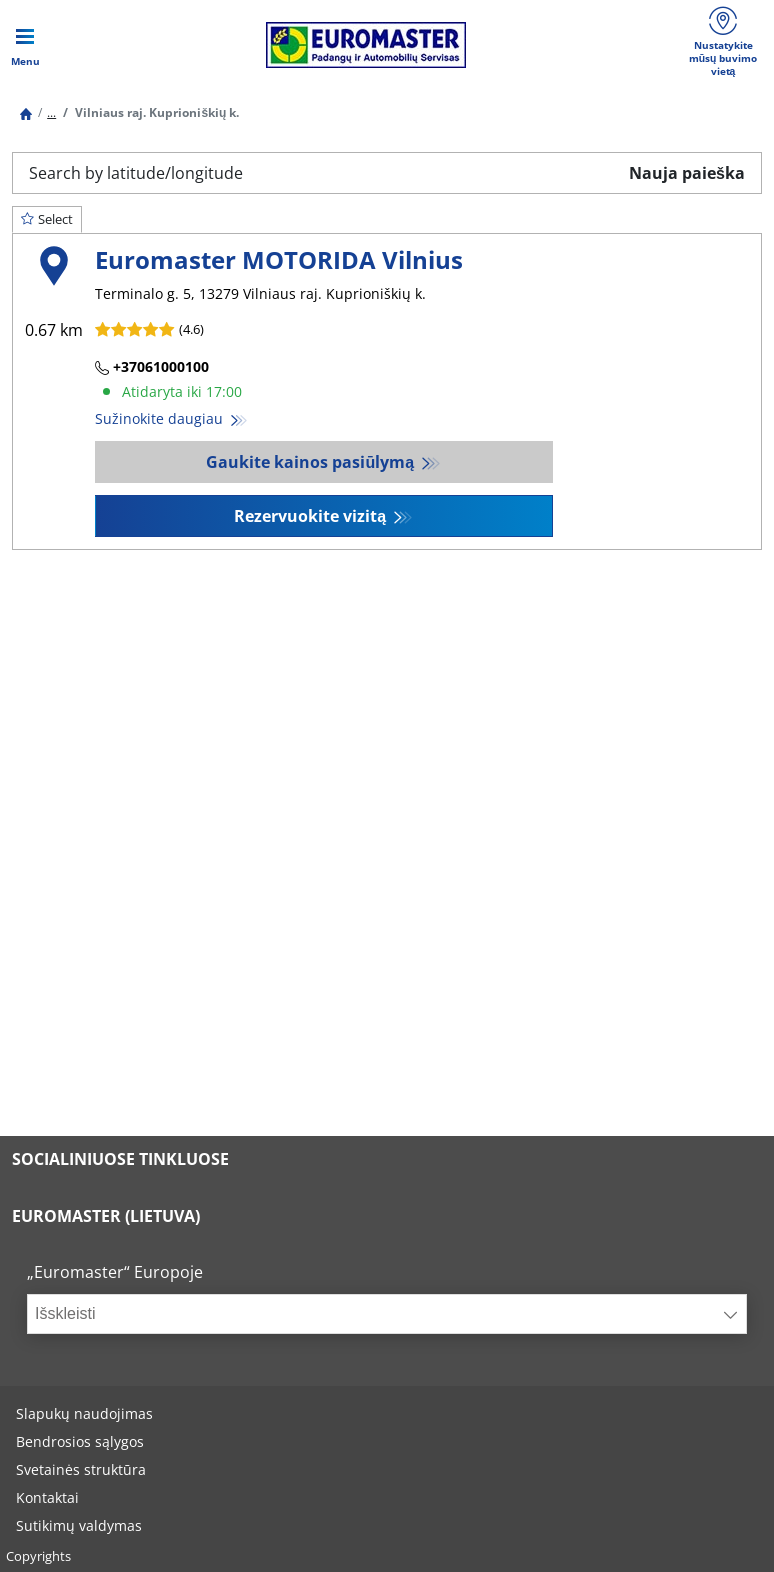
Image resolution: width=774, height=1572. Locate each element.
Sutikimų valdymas (79, 1525)
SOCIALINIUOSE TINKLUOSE (120, 1159)
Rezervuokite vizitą (312, 516)
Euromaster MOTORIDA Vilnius (279, 259)
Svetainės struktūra (81, 1469)
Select (47, 219)
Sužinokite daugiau (161, 418)
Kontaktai (47, 1497)
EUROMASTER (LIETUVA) (106, 1216)
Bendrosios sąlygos (80, 1441)
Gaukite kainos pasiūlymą (312, 462)
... (51, 112)
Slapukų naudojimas (84, 1413)
